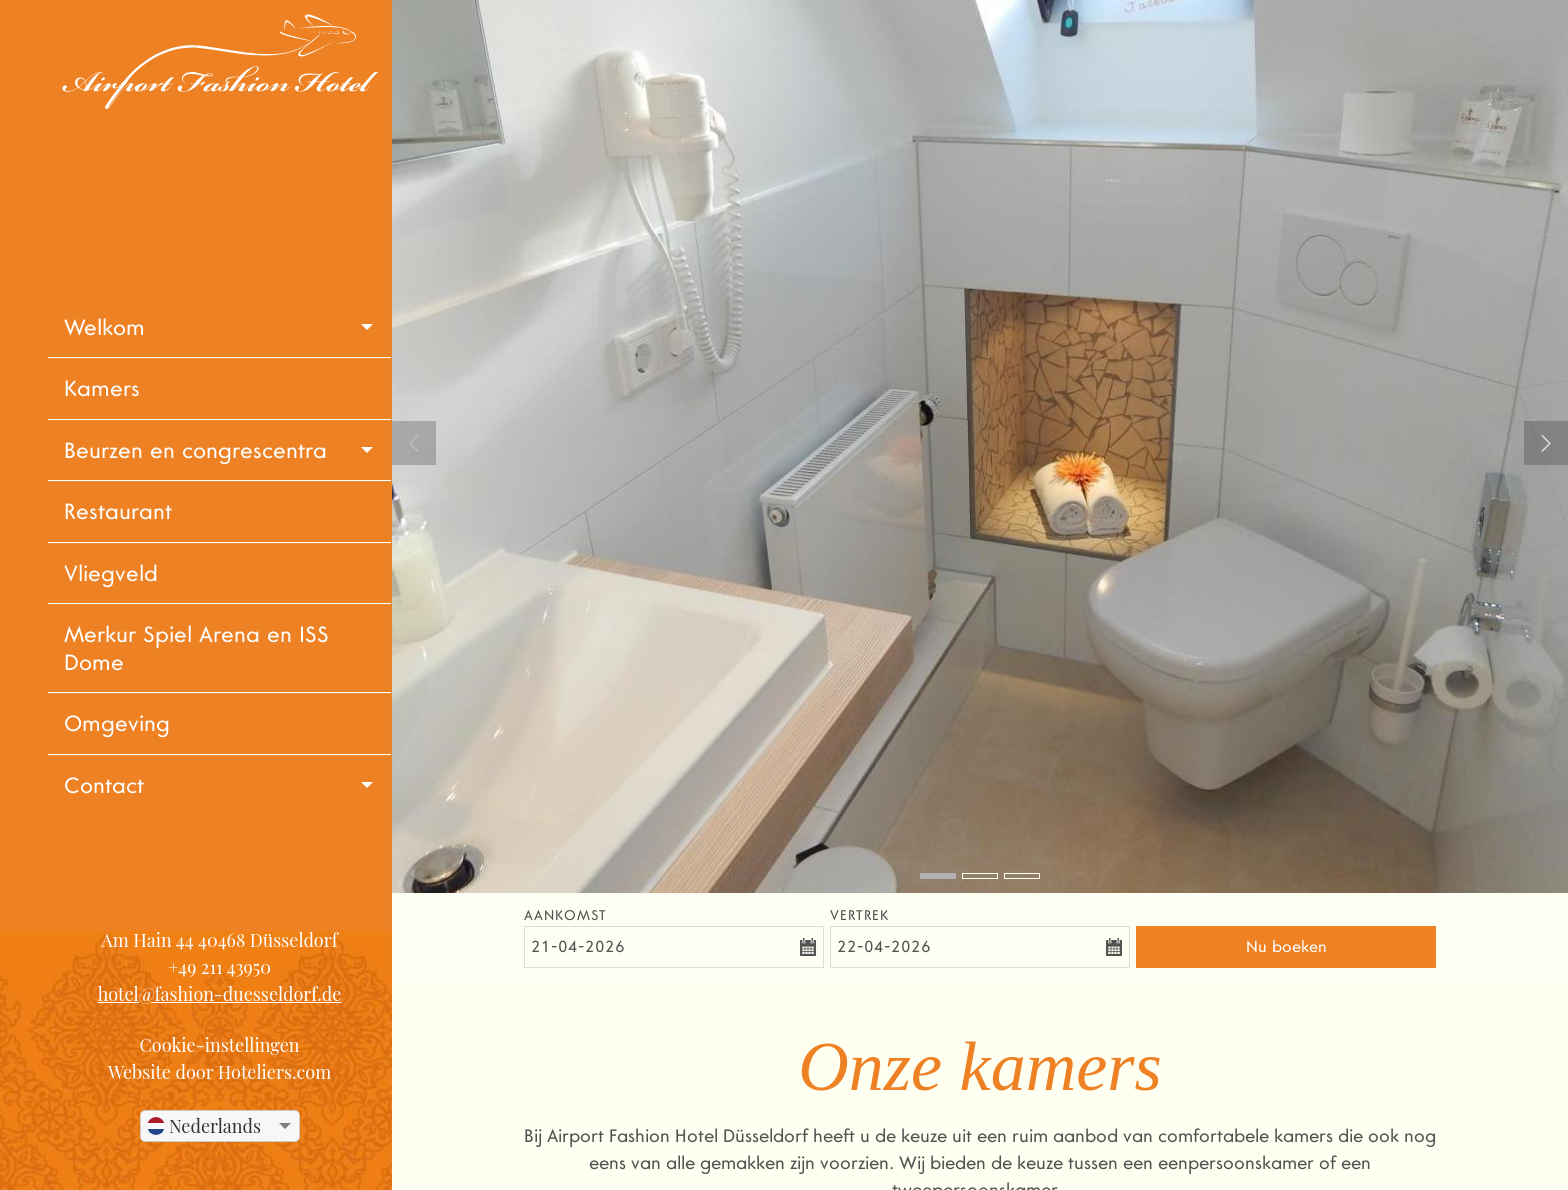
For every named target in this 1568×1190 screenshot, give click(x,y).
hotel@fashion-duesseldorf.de (220, 994)
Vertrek (859, 915)
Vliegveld (111, 573)
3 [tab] (1022, 876)
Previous (414, 443)
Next (1546, 443)
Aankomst (565, 915)
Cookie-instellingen (219, 1045)
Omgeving (117, 723)
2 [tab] (980, 876)
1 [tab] (938, 876)
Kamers (102, 388)
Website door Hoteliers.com (219, 1072)
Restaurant (118, 511)
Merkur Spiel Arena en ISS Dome (196, 648)
